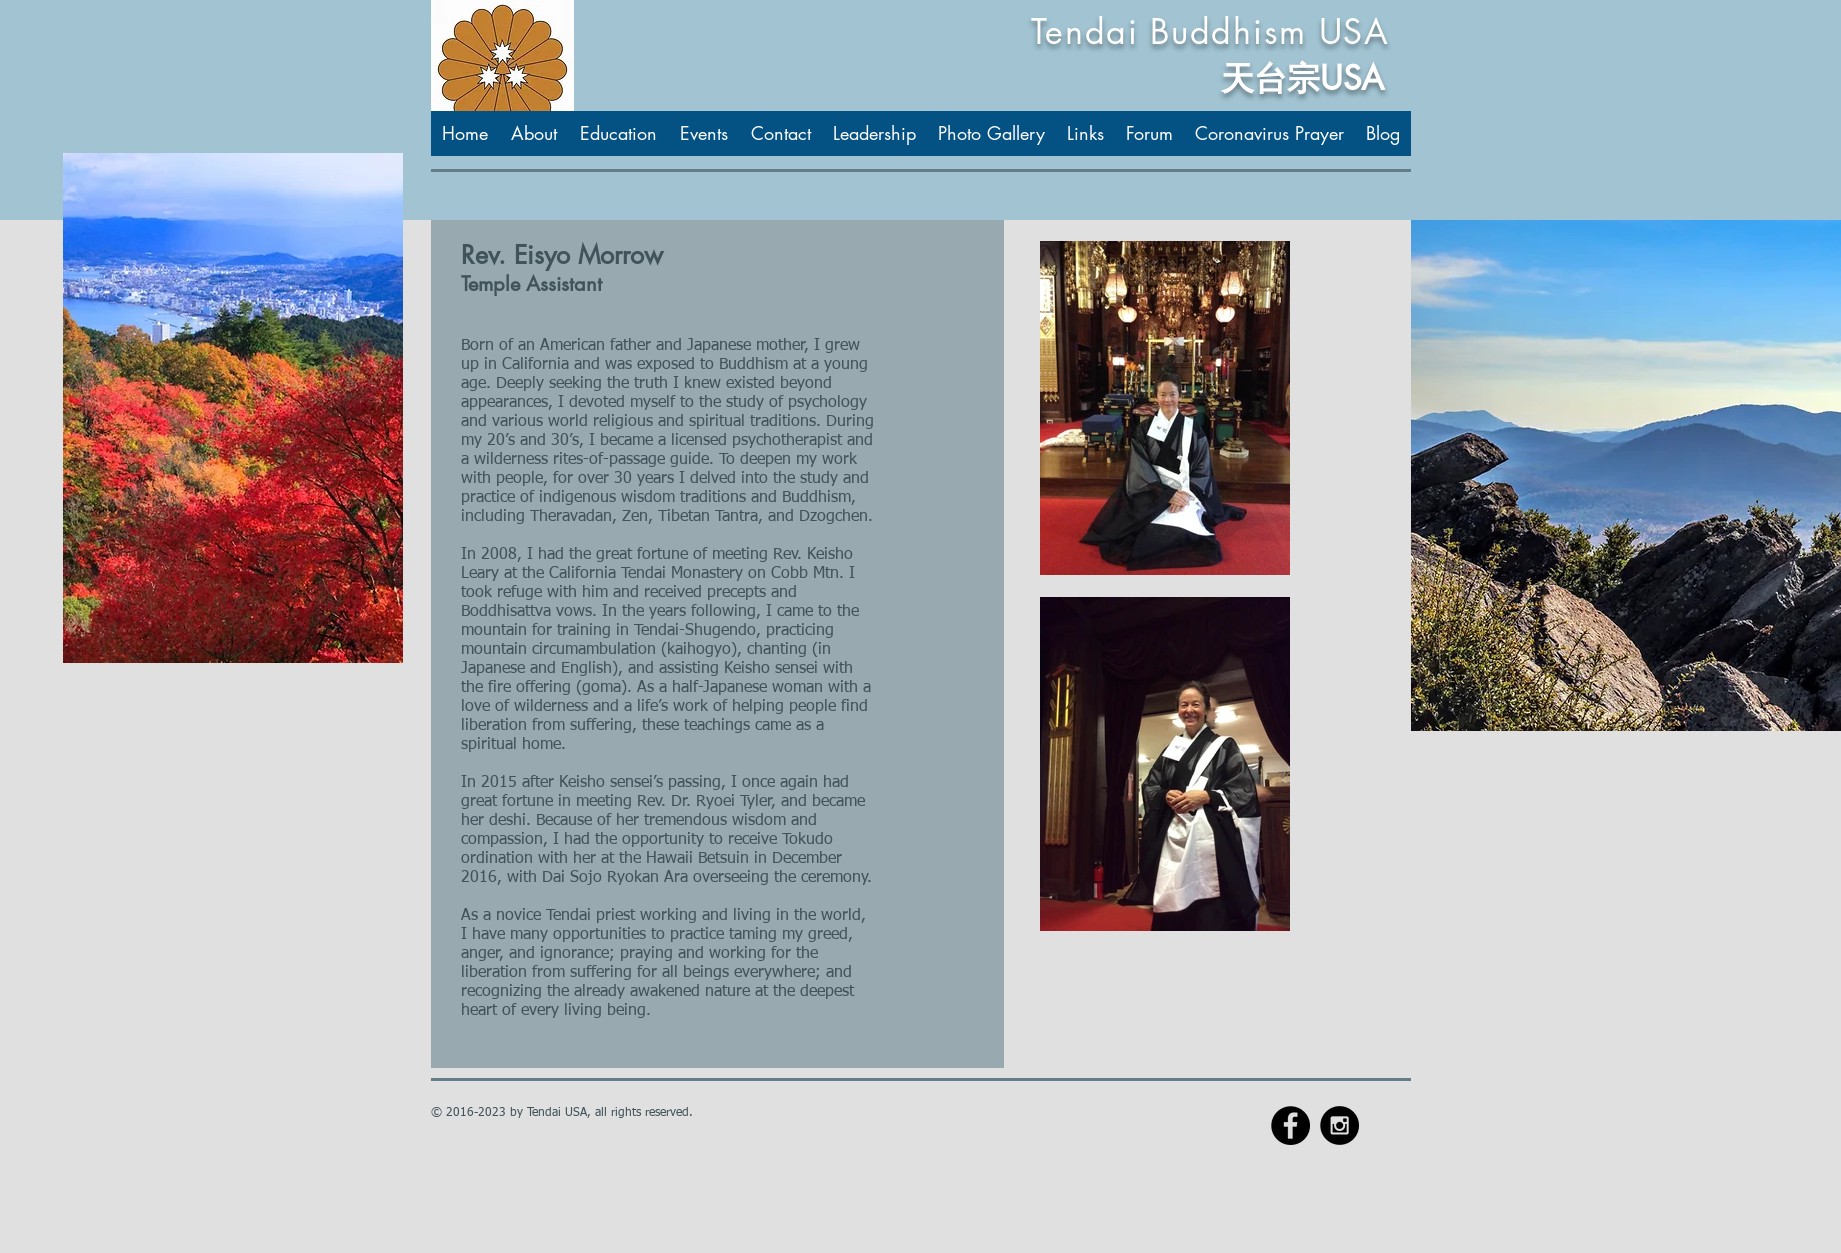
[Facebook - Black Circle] (1290, 1125)
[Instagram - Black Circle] (1339, 1125)
